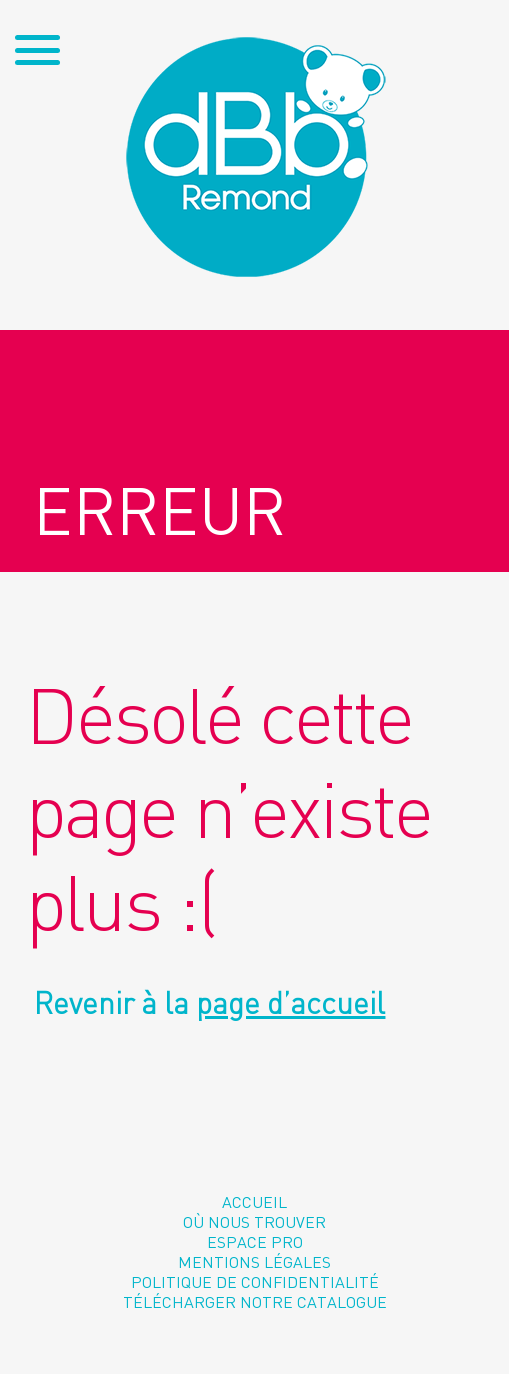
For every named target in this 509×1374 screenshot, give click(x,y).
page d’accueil (290, 1003)
